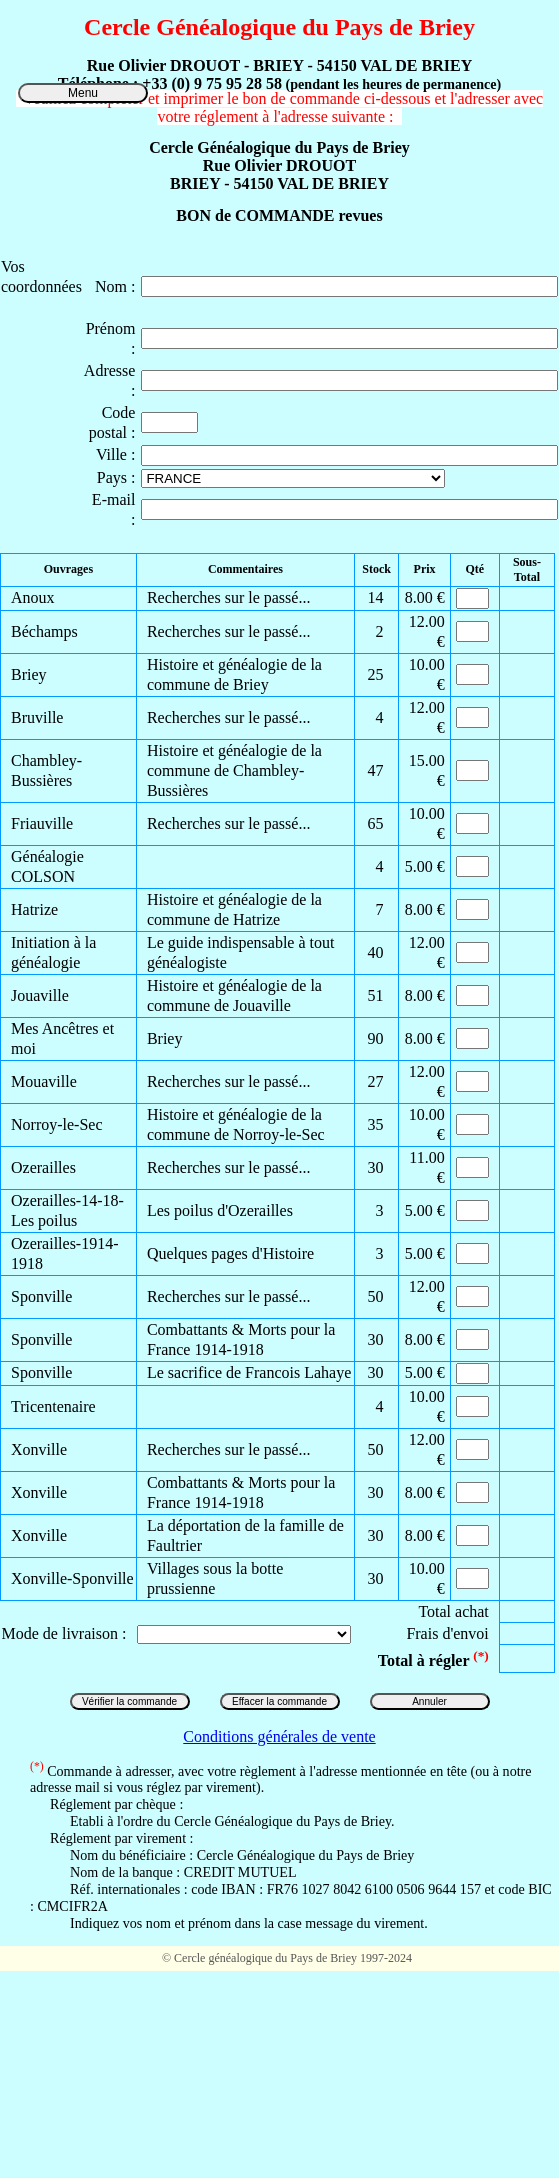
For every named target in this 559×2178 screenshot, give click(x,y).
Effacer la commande (279, 1701)
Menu (83, 93)
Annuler (429, 1701)
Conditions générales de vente (279, 1736)
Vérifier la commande (129, 1701)
